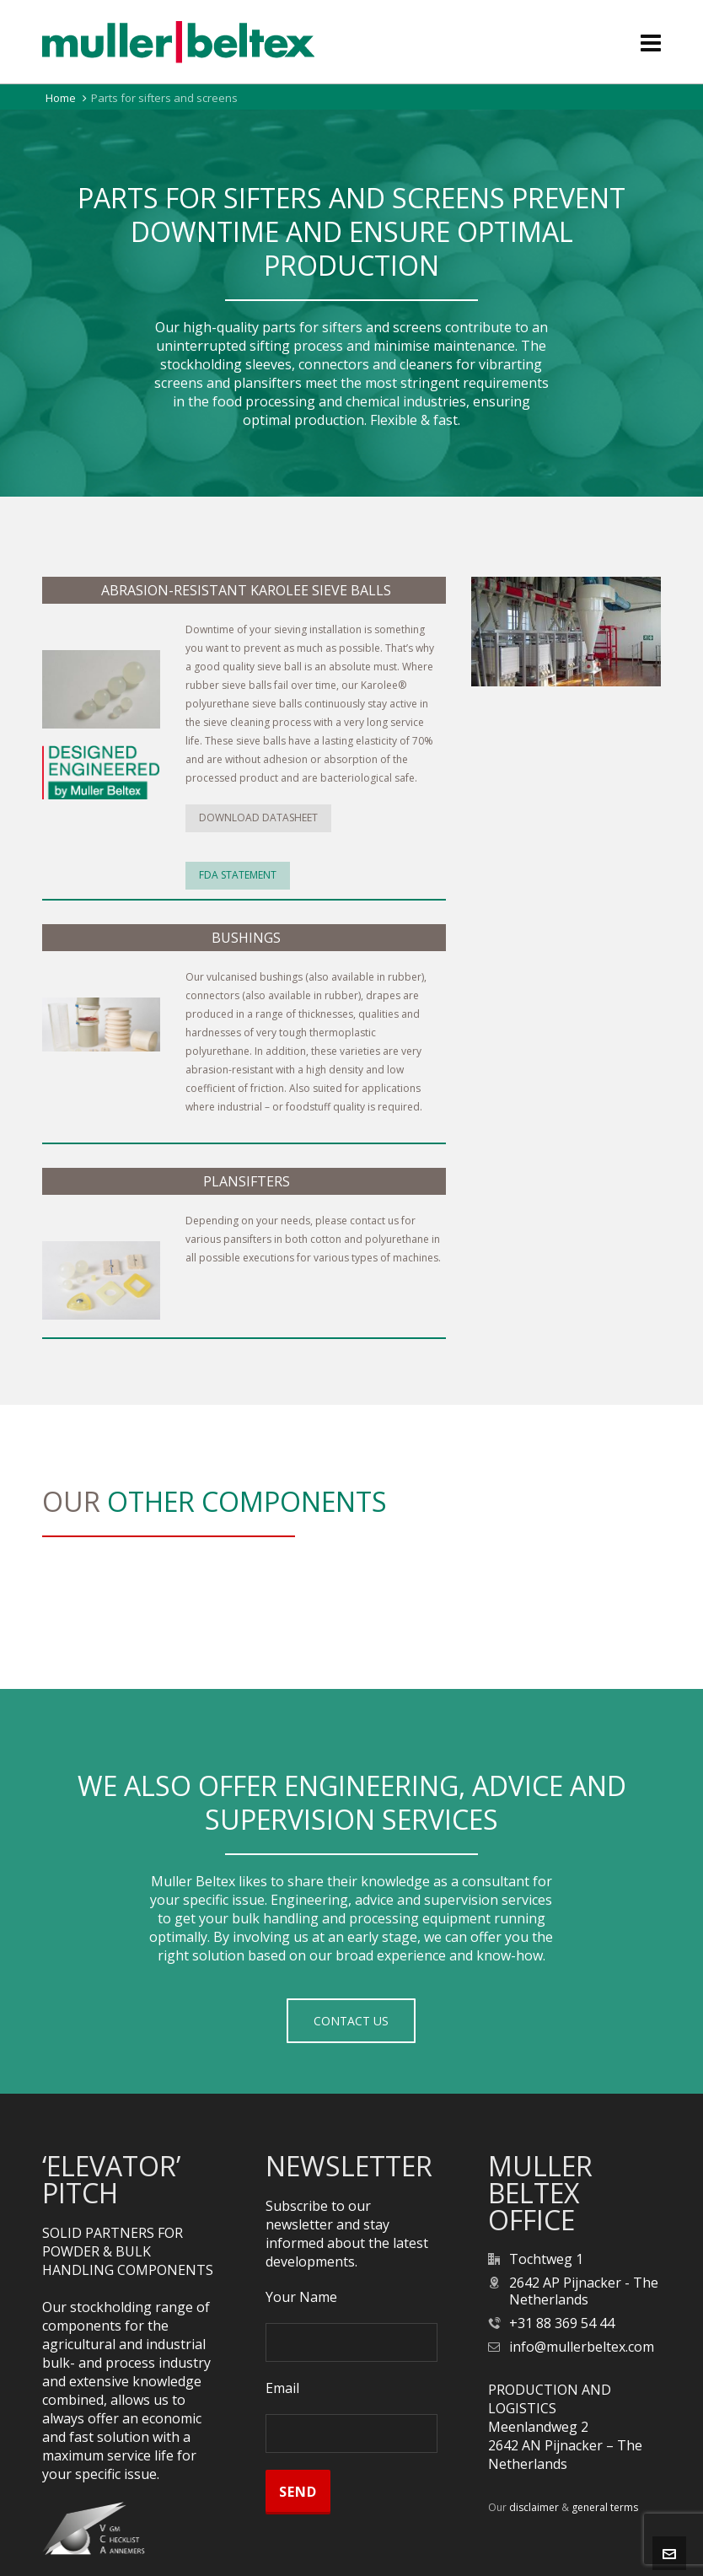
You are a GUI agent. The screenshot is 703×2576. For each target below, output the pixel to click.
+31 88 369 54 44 (561, 2323)
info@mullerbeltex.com (581, 2346)
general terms (605, 2507)
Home (61, 97)
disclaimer (534, 2507)
